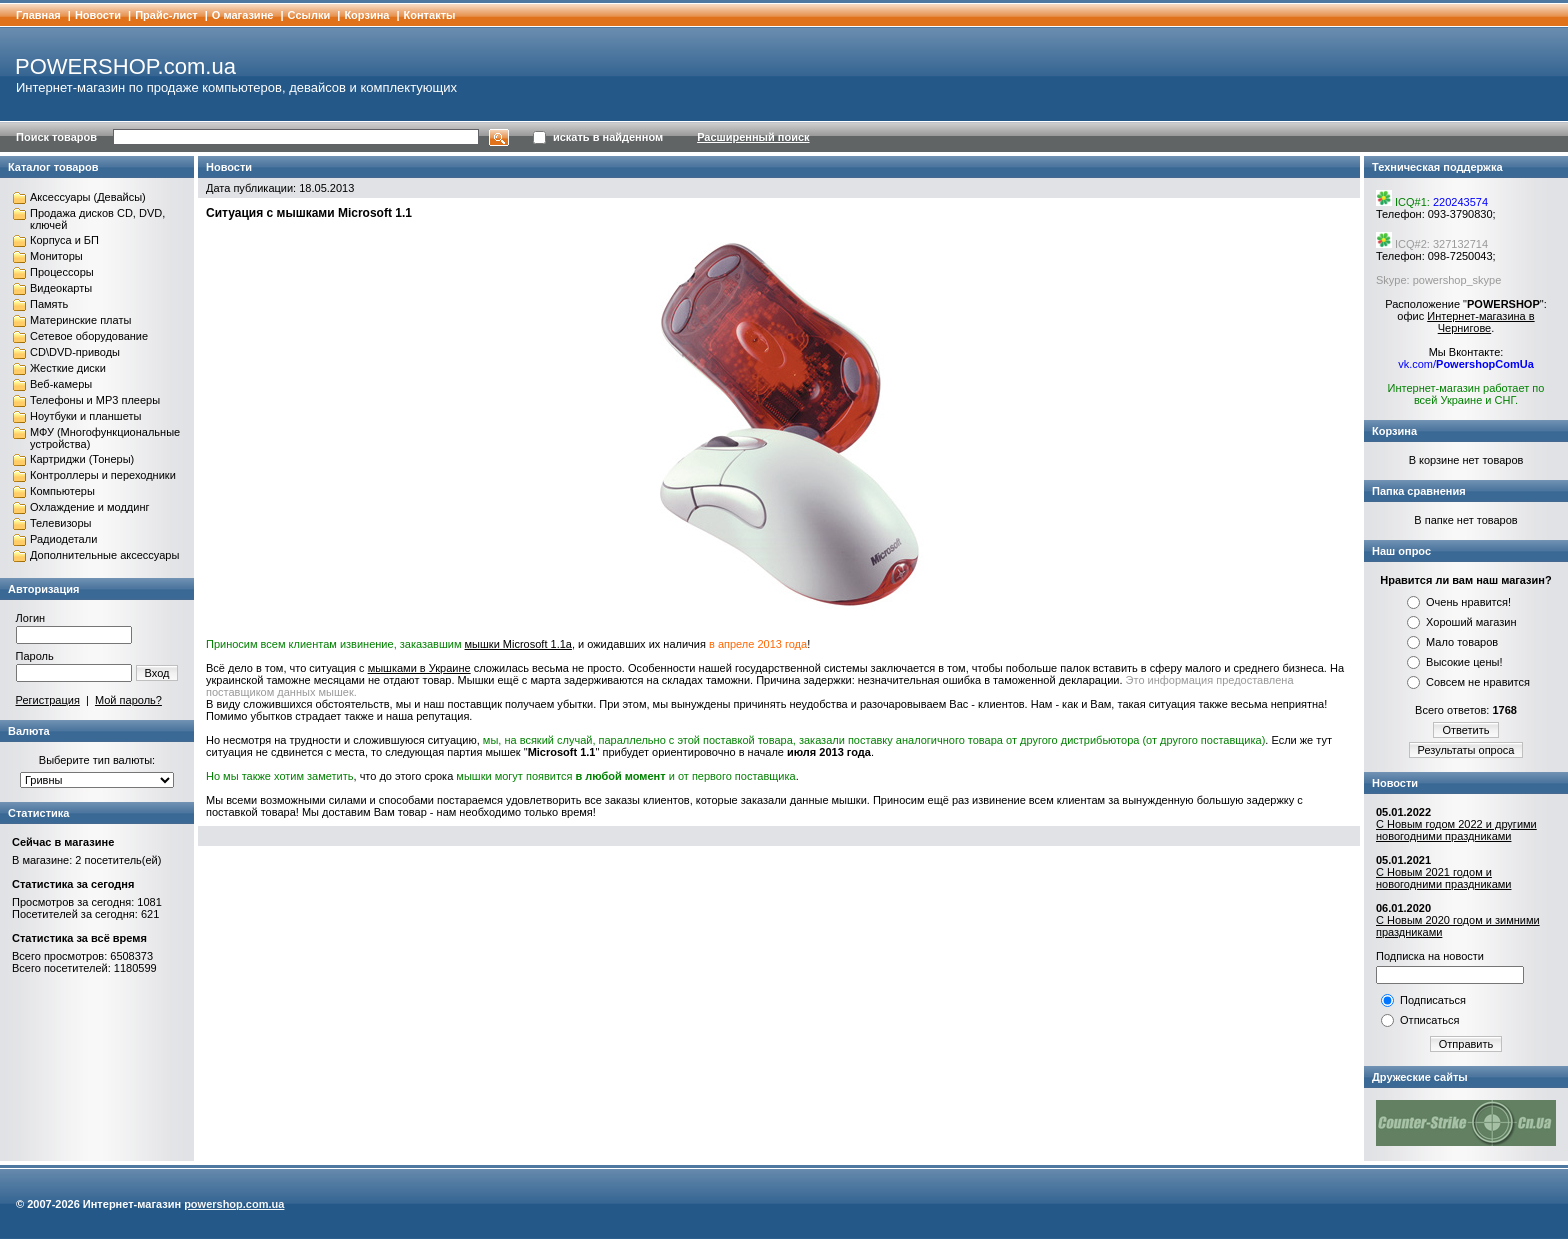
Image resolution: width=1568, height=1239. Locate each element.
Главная (38, 15)
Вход (157, 673)
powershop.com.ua (234, 1204)
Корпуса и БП (64, 240)
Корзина (366, 15)
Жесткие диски (68, 368)
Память (49, 304)
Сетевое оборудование (89, 336)
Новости (98, 15)
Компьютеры (62, 491)
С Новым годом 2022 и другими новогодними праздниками (1456, 830)
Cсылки (309, 15)
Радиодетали (63, 539)
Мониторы (56, 256)
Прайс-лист (166, 15)
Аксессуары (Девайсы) (88, 197)
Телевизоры (60, 523)
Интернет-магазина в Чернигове (1480, 322)
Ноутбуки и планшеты (85, 416)
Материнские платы (80, 320)
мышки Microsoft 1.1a (518, 644)
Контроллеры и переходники (103, 475)
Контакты (430, 15)
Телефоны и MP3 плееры (95, 400)
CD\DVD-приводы (75, 352)
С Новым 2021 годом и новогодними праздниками (1443, 878)
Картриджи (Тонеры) (82, 459)
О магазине (243, 15)
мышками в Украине (419, 668)
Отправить (1466, 1044)
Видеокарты (61, 288)
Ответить (1465, 730)
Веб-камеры (61, 384)
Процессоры (62, 272)
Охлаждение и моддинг (89, 507)
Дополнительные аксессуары (104, 555)
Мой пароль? (128, 700)
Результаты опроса (1466, 750)
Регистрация (48, 700)
